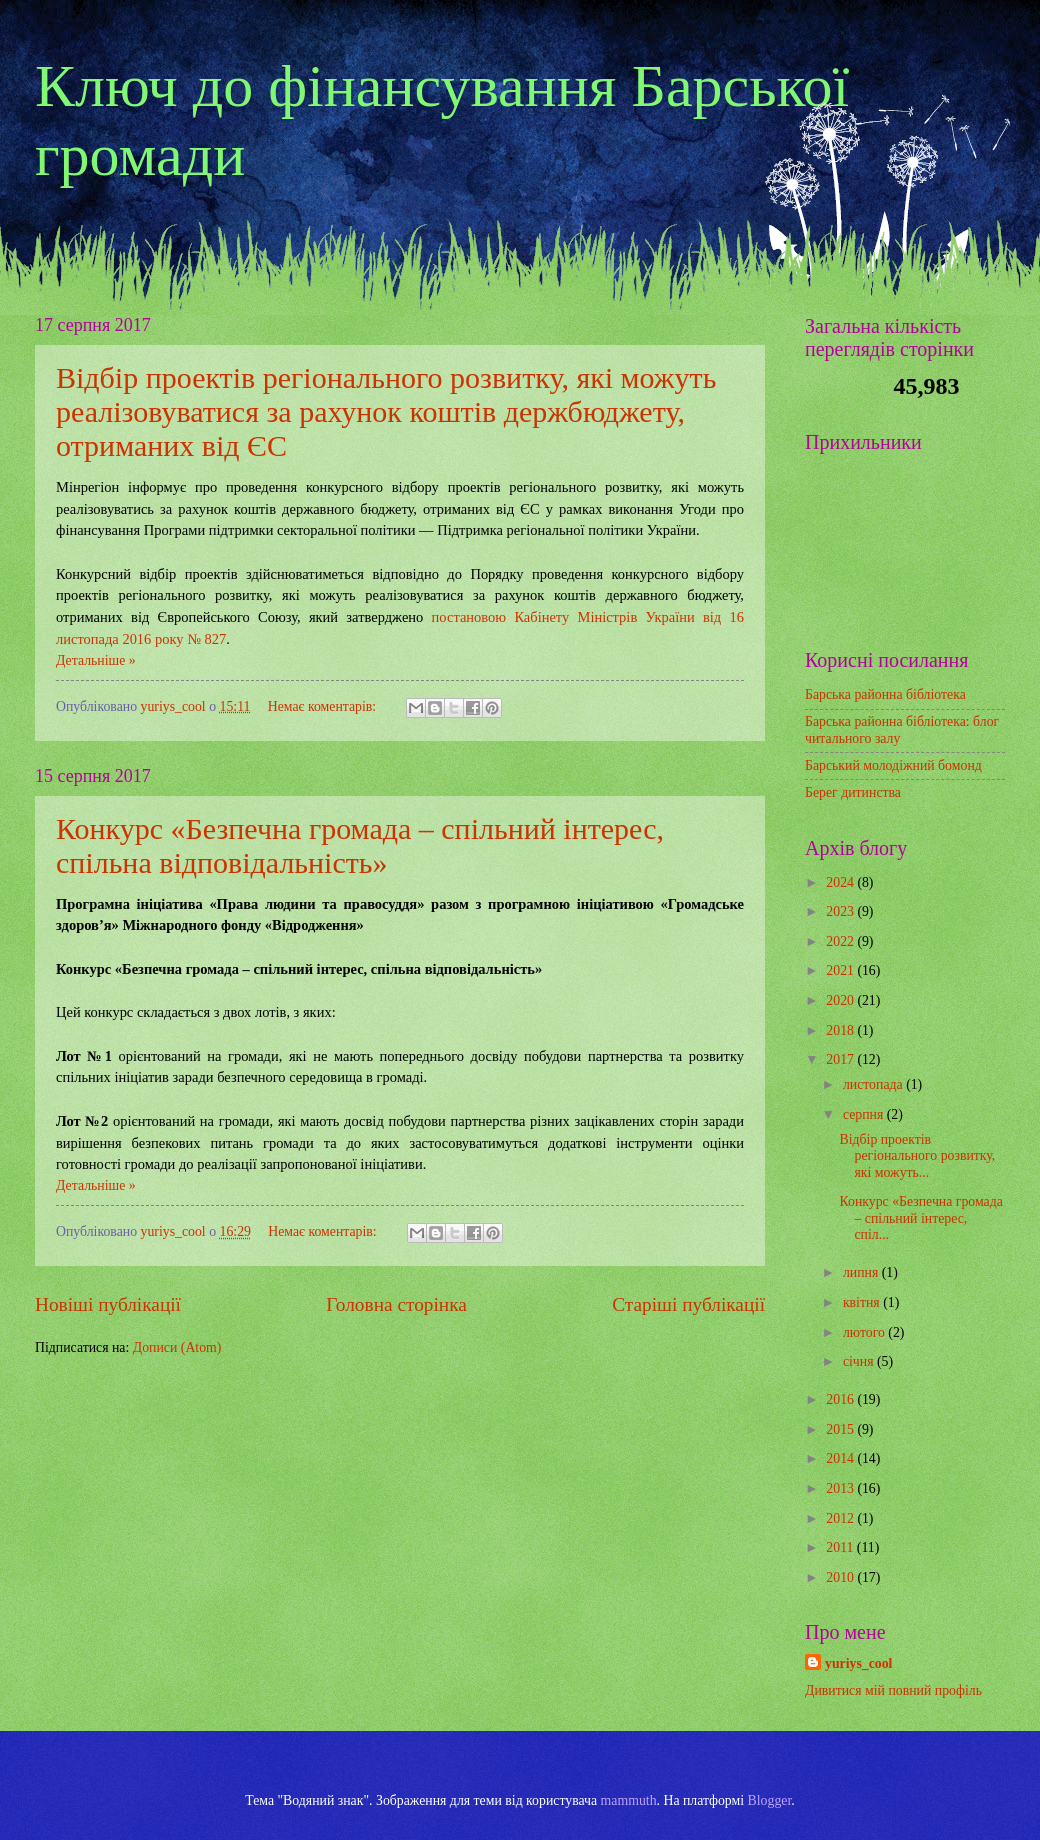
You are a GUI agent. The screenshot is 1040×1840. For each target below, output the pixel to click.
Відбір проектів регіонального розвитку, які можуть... (917, 1156)
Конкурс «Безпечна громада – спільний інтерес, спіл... (920, 1218)
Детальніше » (96, 660)
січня (860, 1361)
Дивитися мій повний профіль (893, 1690)
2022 (841, 941)
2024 (841, 882)
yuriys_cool (858, 1663)
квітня (863, 1302)
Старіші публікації (688, 1304)
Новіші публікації (108, 1304)
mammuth (629, 1800)
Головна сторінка (396, 1304)
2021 (841, 970)
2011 (841, 1547)
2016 (841, 1399)
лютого (865, 1332)
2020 (841, 1000)
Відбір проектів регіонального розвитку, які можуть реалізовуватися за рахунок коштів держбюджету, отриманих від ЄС (386, 411)
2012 (841, 1518)
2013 (841, 1488)
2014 (841, 1458)
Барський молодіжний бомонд (893, 765)
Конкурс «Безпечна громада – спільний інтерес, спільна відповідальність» (360, 845)
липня (862, 1272)
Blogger (770, 1800)
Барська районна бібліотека (885, 694)
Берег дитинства (853, 792)
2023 (841, 911)
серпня (865, 1114)
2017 (841, 1059)
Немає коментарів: (324, 706)
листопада (874, 1084)
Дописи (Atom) (177, 1347)
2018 (841, 1030)
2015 (841, 1429)
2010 (841, 1577)
